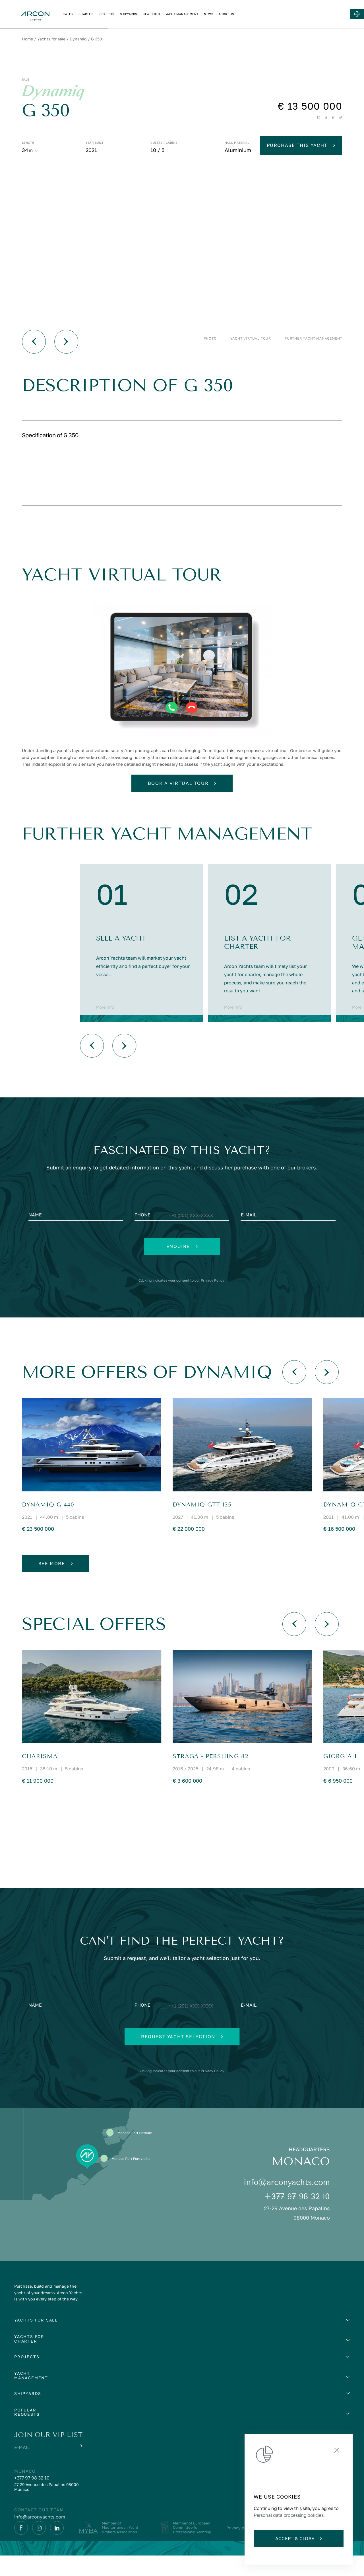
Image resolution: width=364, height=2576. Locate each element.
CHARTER (166, 14)
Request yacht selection (182, 2057)
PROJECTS (186, 14)
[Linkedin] (57, 2548)
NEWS (288, 14)
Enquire (182, 1267)
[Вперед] (66, 342)
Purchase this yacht (301, 145)
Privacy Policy (221, 1301)
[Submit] (80, 2466)
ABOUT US (306, 14)
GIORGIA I (340, 1777)
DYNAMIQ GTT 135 (202, 1525)
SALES (148, 14)
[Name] (75, 1236)
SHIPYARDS (208, 14)
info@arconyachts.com (287, 2202)
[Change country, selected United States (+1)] (165, 1235)
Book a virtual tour (182, 803)
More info (105, 1027)
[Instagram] (39, 2548)
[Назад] (34, 342)
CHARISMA (40, 1777)
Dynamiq (78, 38)
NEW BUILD (231, 14)
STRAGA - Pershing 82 (210, 1777)
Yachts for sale (51, 38)
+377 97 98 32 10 (297, 2217)
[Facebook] (21, 2548)
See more (55, 1584)
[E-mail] (288, 1236)
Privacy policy (239, 2548)
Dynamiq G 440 (48, 1525)
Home (27, 38)
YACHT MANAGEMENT (262, 14)
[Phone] (182, 1236)
